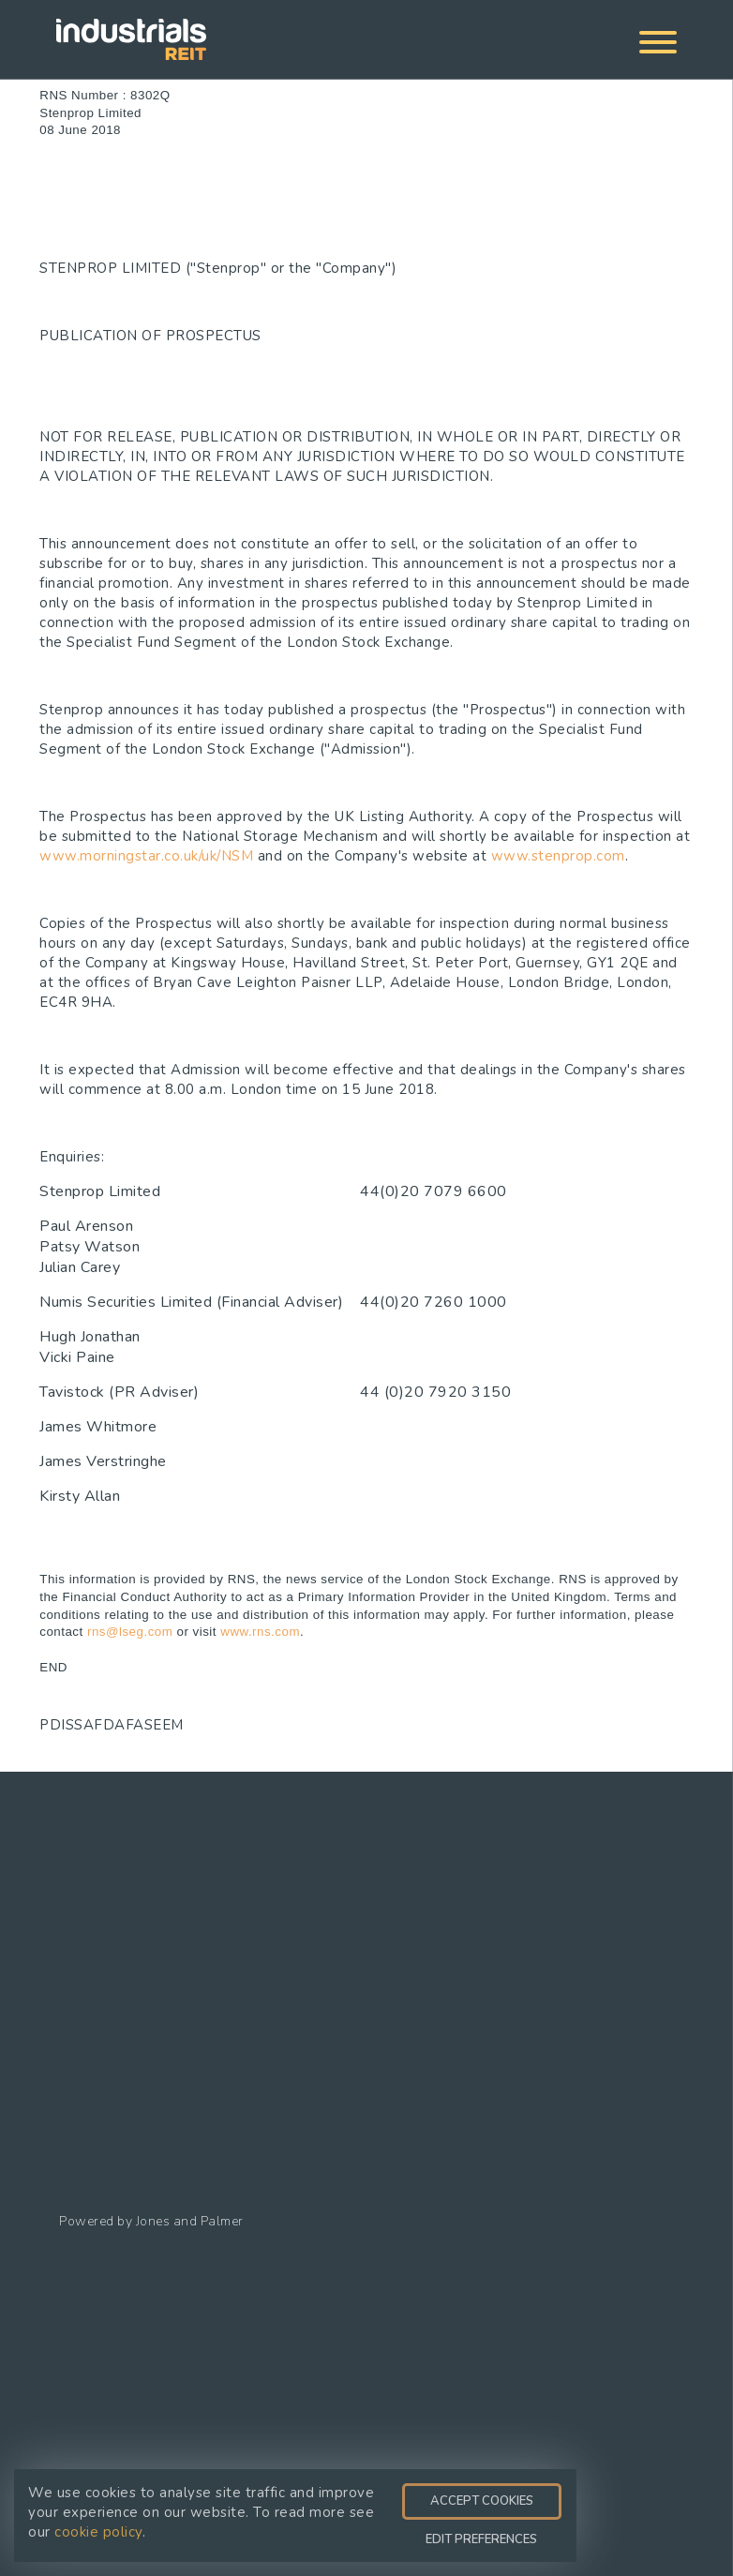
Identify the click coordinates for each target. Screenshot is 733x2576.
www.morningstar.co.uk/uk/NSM (146, 855)
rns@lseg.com (129, 1632)
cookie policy (98, 2532)
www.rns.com (260, 1632)
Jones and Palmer (190, 2221)
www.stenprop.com (558, 855)
